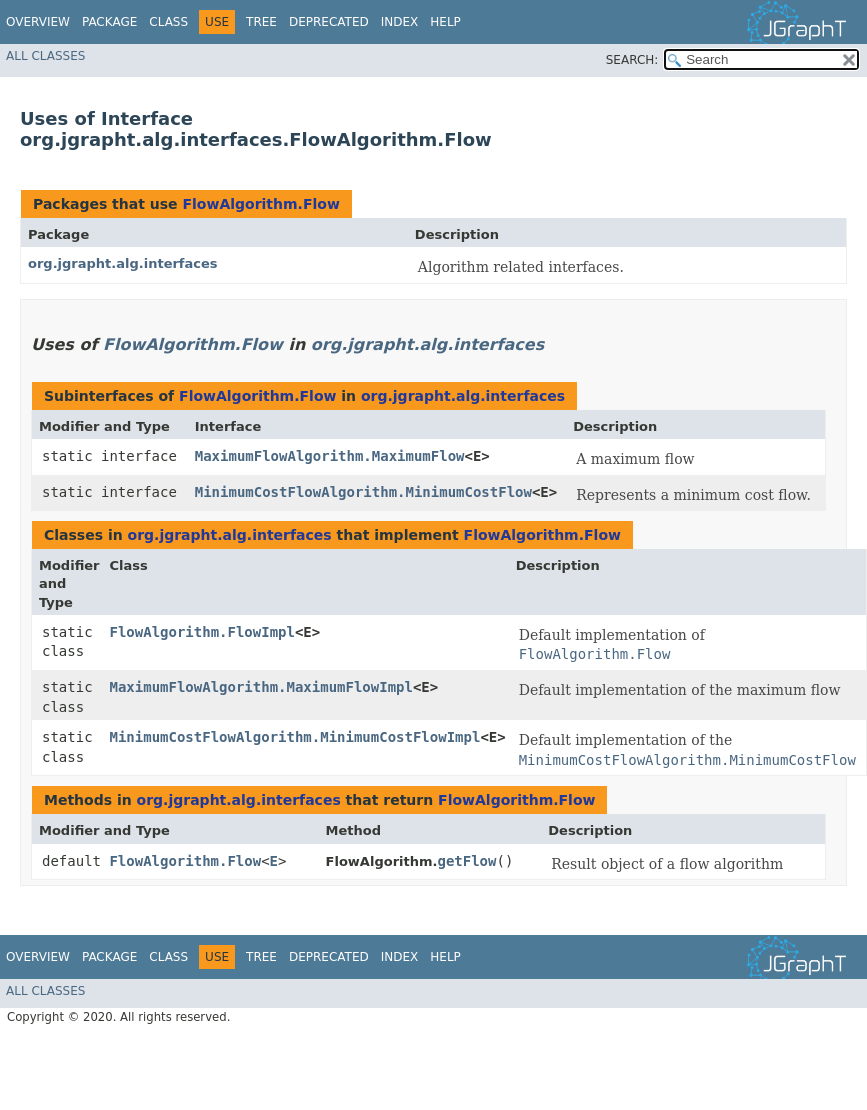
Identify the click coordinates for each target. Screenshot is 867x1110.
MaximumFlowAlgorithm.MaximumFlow (330, 456)
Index (400, 22)
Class (168, 22)
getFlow (466, 861)
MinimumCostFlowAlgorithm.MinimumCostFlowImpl (295, 737)
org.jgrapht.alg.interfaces (123, 263)
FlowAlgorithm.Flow (260, 204)
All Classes (45, 56)
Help (445, 22)
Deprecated (329, 22)
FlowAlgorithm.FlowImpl (202, 632)
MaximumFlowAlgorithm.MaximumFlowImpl (261, 687)
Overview (38, 22)
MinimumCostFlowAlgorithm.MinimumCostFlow (363, 492)
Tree (261, 22)
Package (109, 22)
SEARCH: (632, 60)
